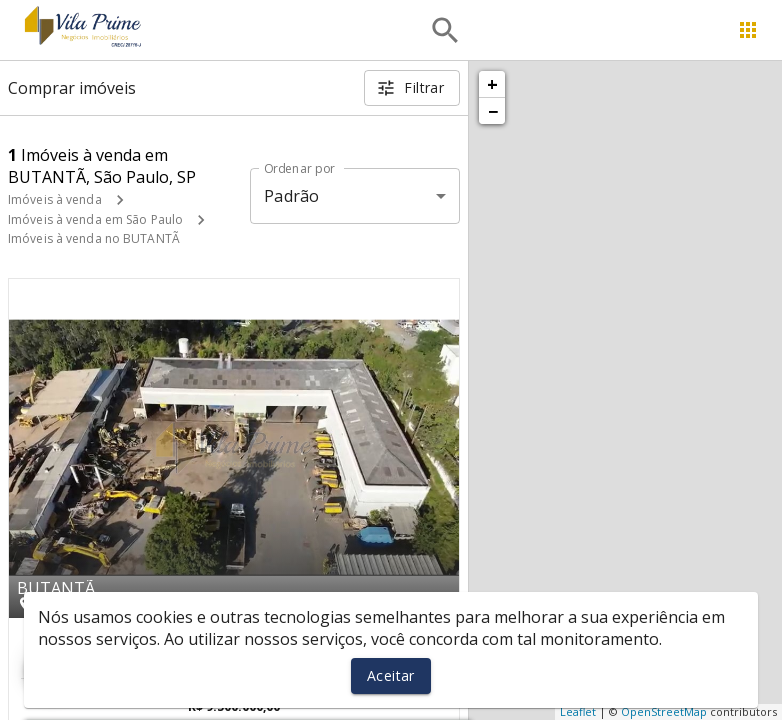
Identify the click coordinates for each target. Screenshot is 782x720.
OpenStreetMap (664, 711)
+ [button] (492, 84)
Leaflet (578, 711)
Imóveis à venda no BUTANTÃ (94, 238)
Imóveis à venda (55, 199)
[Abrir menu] (748, 30)
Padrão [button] (291, 196)
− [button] (493, 111)
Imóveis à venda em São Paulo (95, 219)
